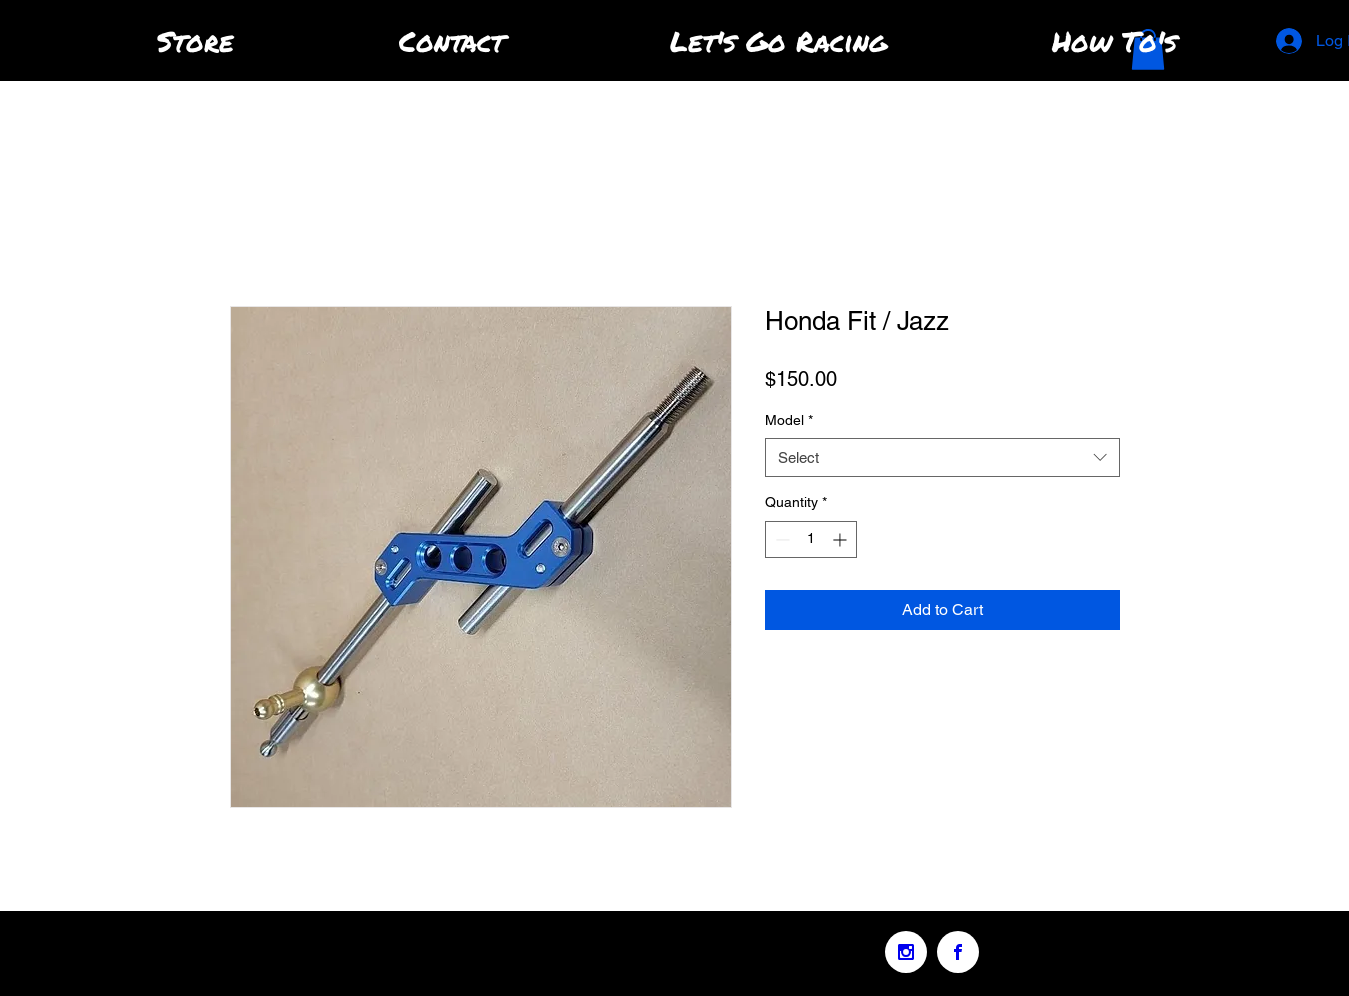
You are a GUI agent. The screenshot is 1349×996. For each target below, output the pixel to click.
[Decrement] (780, 539)
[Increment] (841, 539)
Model (789, 420)
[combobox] (942, 457)
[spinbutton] (811, 539)
